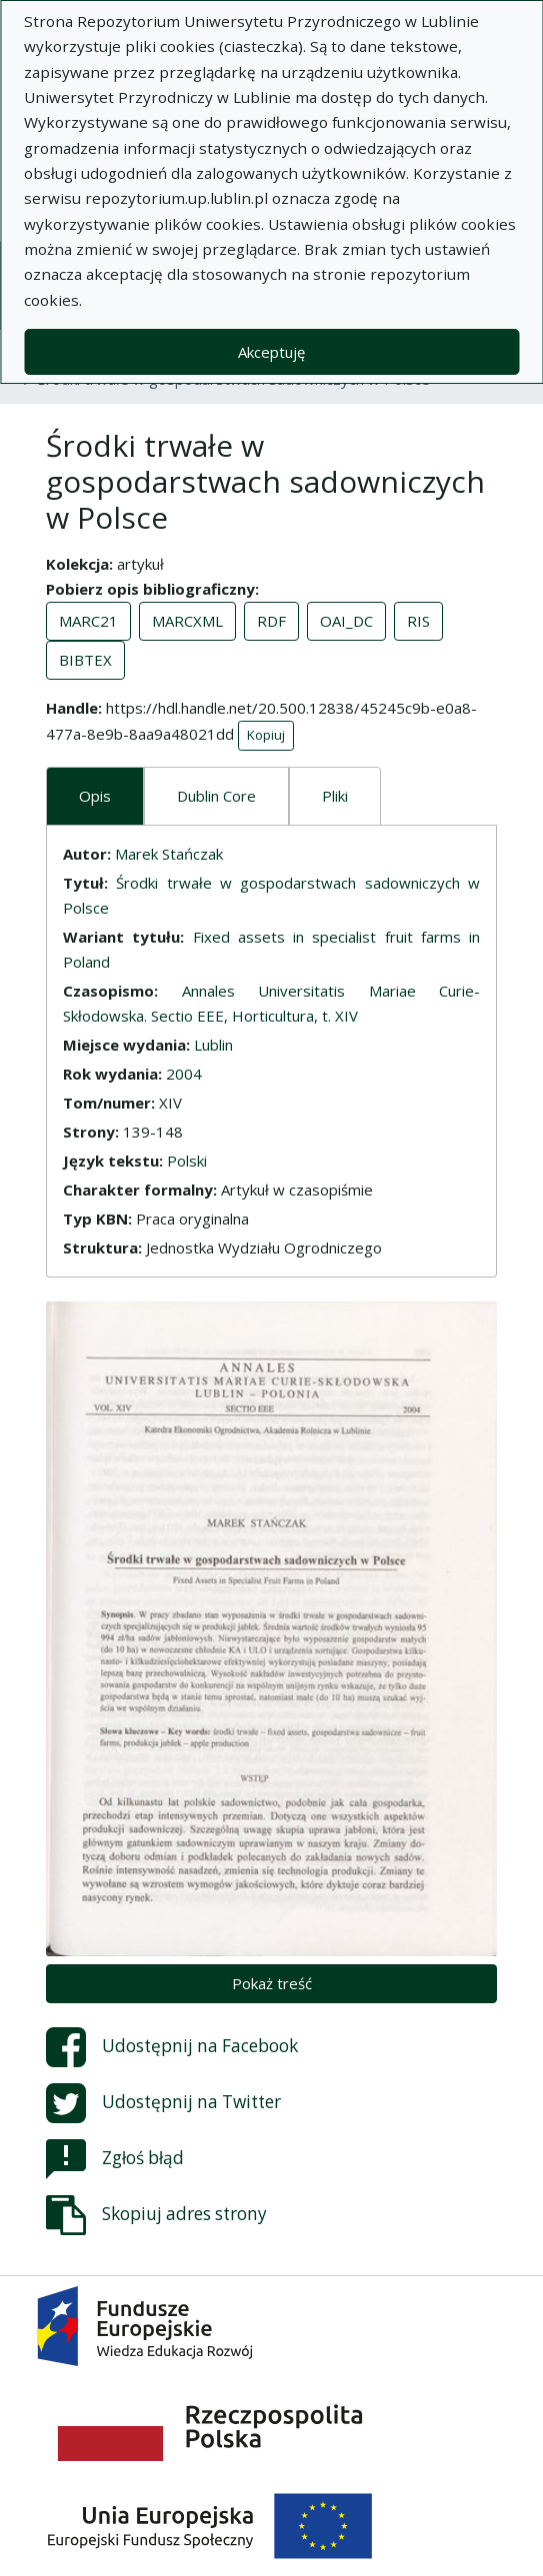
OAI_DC (346, 621)
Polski (187, 1161)
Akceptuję (271, 352)
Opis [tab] (95, 796)
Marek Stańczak (169, 854)
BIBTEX (85, 660)
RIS (418, 621)
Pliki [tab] (335, 796)
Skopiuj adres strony (156, 2215)
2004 (184, 1074)
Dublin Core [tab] (216, 796)
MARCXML (187, 621)
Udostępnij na (172, 2047)
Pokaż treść (272, 1983)
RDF (271, 621)
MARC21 (88, 621)
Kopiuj (266, 735)
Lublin (213, 1045)
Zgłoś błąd (115, 2159)
